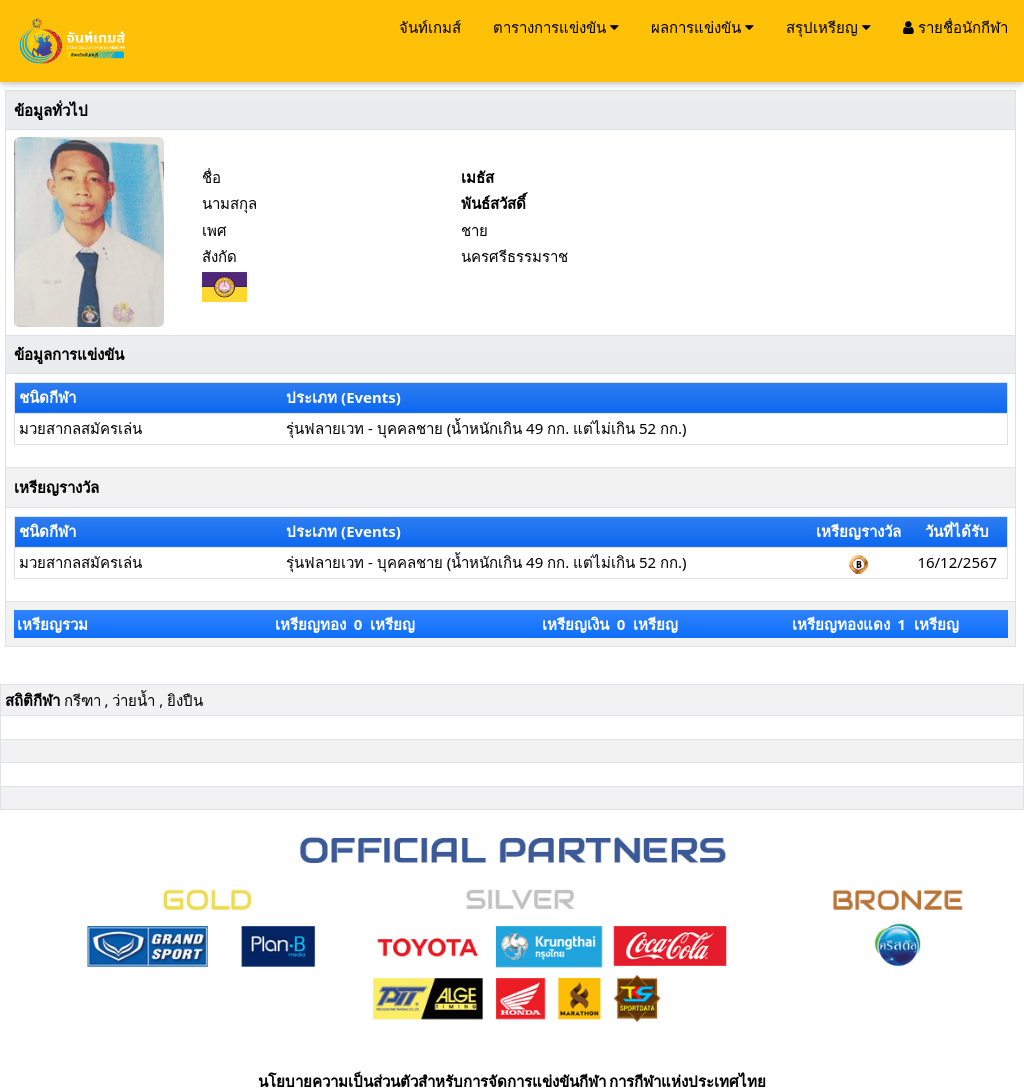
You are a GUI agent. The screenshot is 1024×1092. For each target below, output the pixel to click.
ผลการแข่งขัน (702, 27)
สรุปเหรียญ (828, 27)
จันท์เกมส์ (430, 27)
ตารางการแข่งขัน (556, 27)
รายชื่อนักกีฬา (955, 27)
